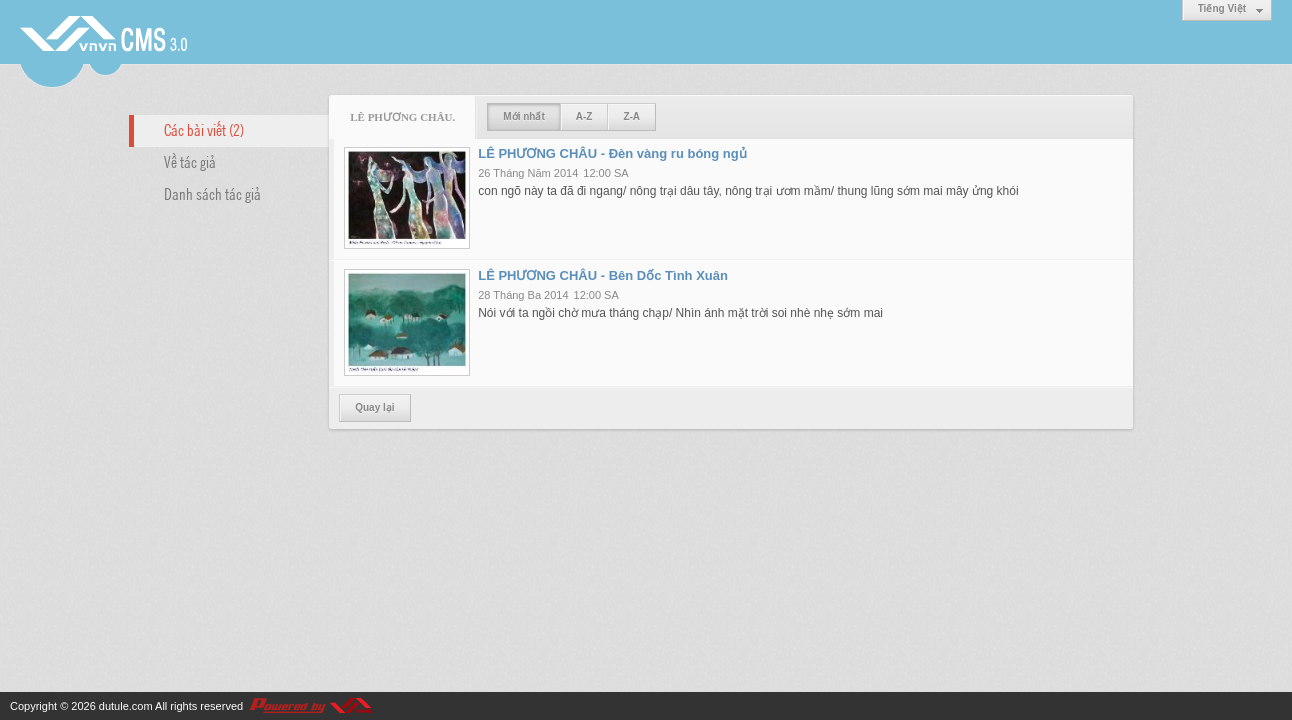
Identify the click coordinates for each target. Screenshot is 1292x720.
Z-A (631, 116)
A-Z (584, 116)
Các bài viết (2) (204, 129)
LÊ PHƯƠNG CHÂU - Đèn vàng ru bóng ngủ (612, 153)
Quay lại (374, 407)
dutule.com (126, 706)
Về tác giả (190, 161)
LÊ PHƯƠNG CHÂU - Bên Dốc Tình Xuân (603, 275)
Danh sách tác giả (212, 193)
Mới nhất (523, 116)
